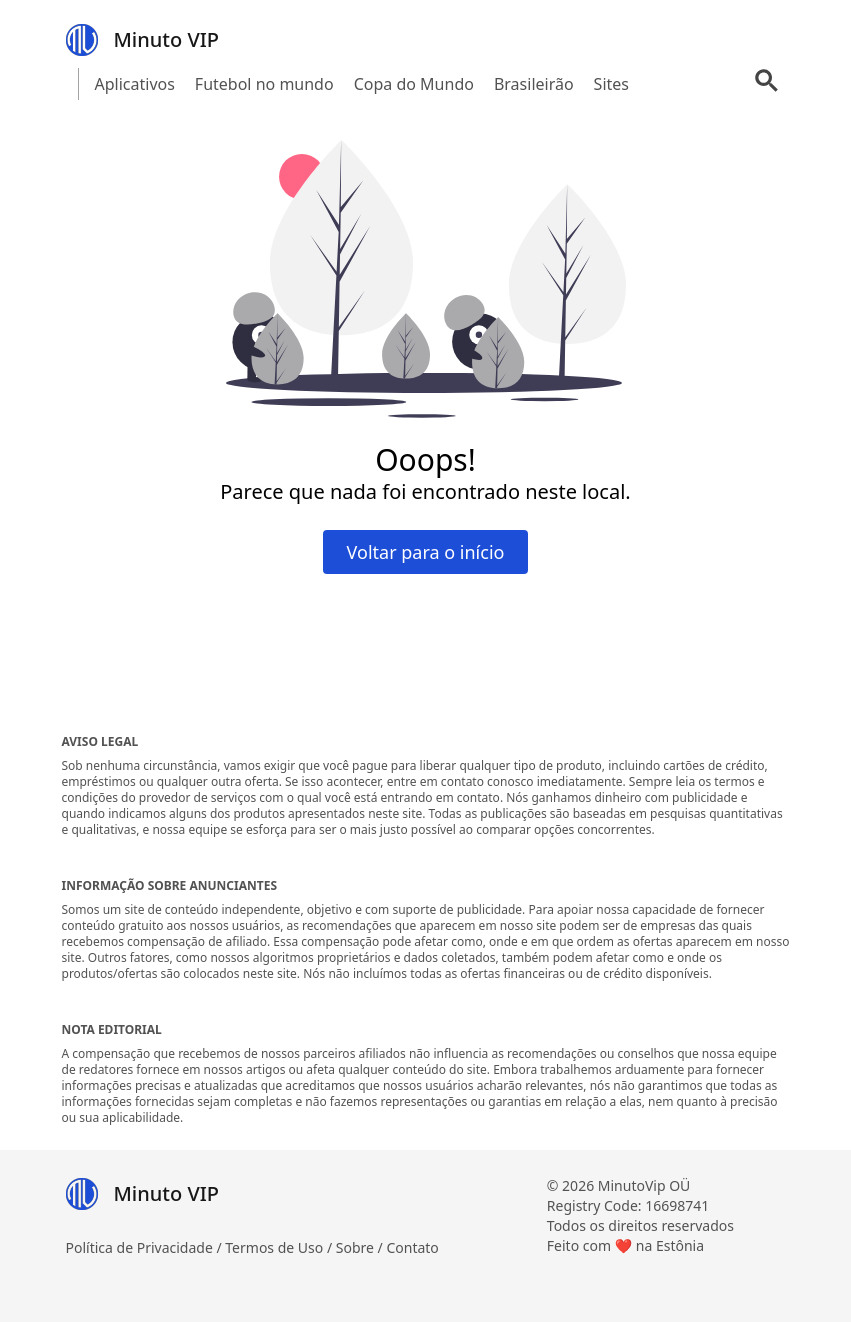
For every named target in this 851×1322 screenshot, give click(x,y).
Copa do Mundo (414, 84)
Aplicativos (135, 84)
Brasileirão (534, 84)
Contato (412, 1247)
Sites (611, 84)
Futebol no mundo (264, 84)
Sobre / (361, 1247)
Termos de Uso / (280, 1247)
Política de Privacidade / (146, 1247)
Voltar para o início (426, 552)
